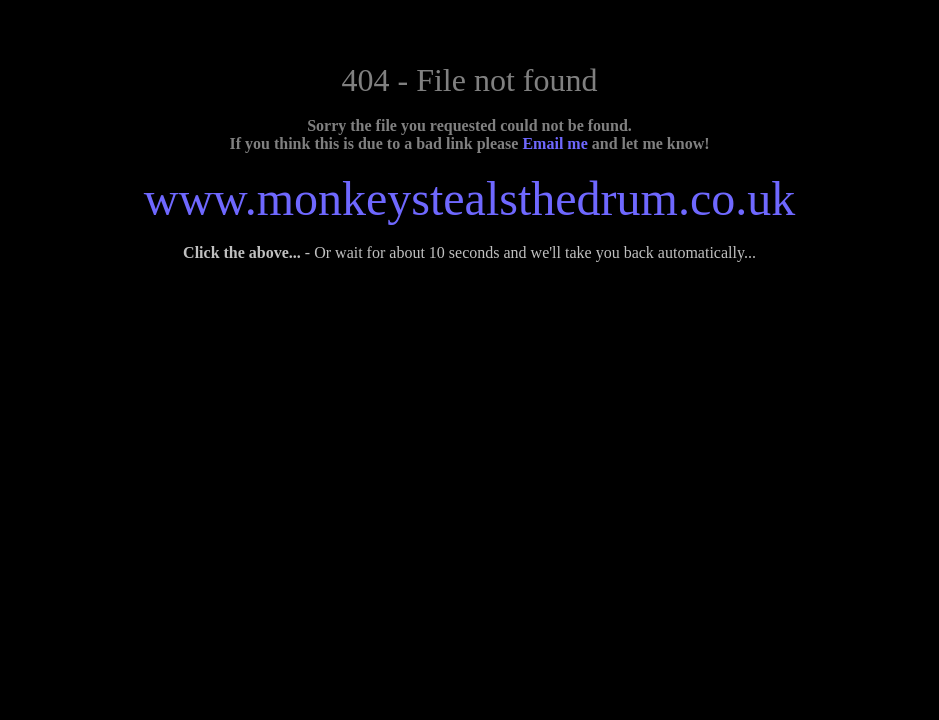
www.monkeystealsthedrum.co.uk (469, 198)
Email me (554, 143)
